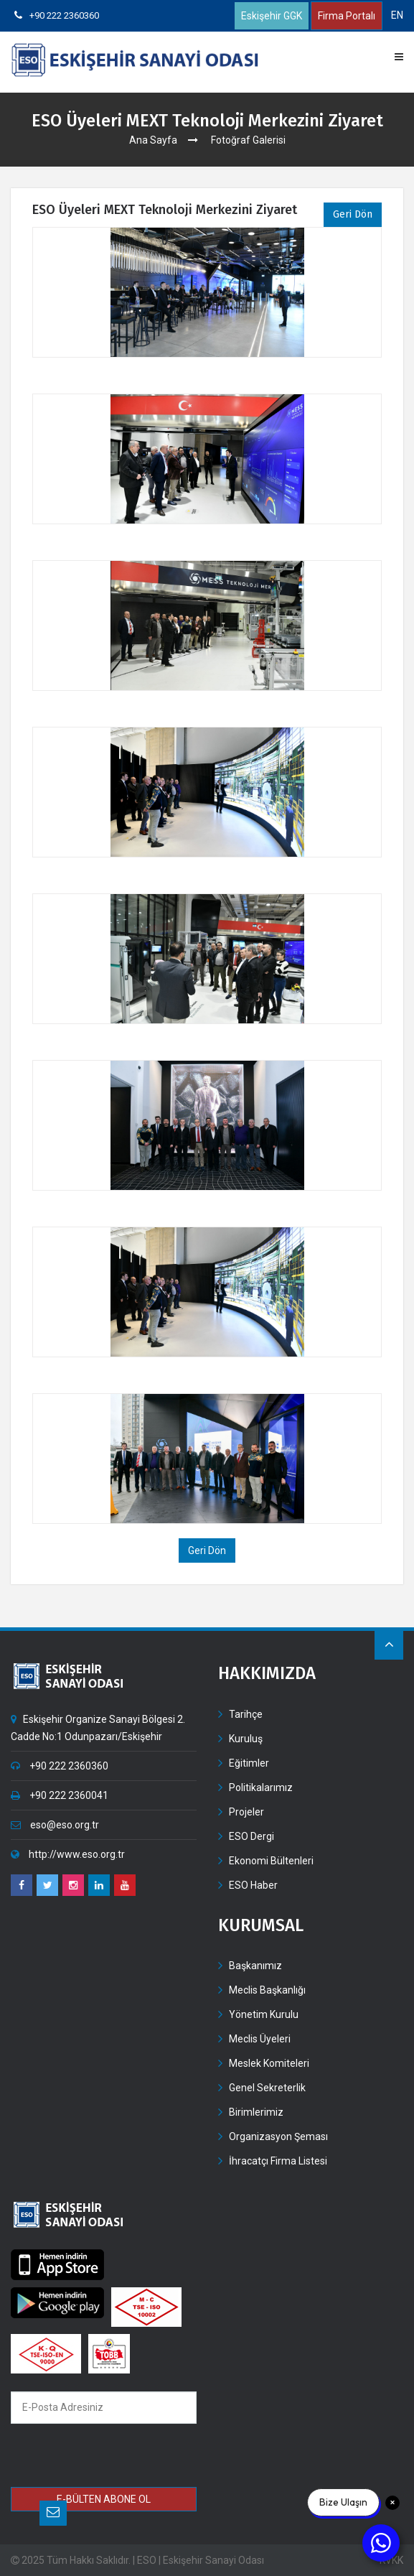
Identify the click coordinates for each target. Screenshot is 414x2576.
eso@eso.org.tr (55, 1825)
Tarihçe (246, 1714)
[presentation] (114, 2457)
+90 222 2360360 (56, 15)
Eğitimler (249, 1763)
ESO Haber (253, 1885)
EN (397, 15)
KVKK (391, 2560)
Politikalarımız (261, 1787)
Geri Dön (352, 214)
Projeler (246, 1812)
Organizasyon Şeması (278, 2136)
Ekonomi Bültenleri (271, 1860)
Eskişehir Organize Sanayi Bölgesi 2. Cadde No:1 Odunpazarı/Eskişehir (98, 1728)
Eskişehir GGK (271, 16)
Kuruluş (246, 1738)
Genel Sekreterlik (267, 2087)
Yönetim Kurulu (263, 2014)
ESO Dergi (251, 1836)
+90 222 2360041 (59, 1795)
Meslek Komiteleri (269, 2063)
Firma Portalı (346, 16)
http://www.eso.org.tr (68, 1854)
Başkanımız (255, 1965)
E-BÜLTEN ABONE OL (104, 2499)
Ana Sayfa (153, 140)
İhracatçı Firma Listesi (278, 2161)
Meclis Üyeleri (260, 2039)
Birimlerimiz (256, 2112)
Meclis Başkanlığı (267, 1990)
